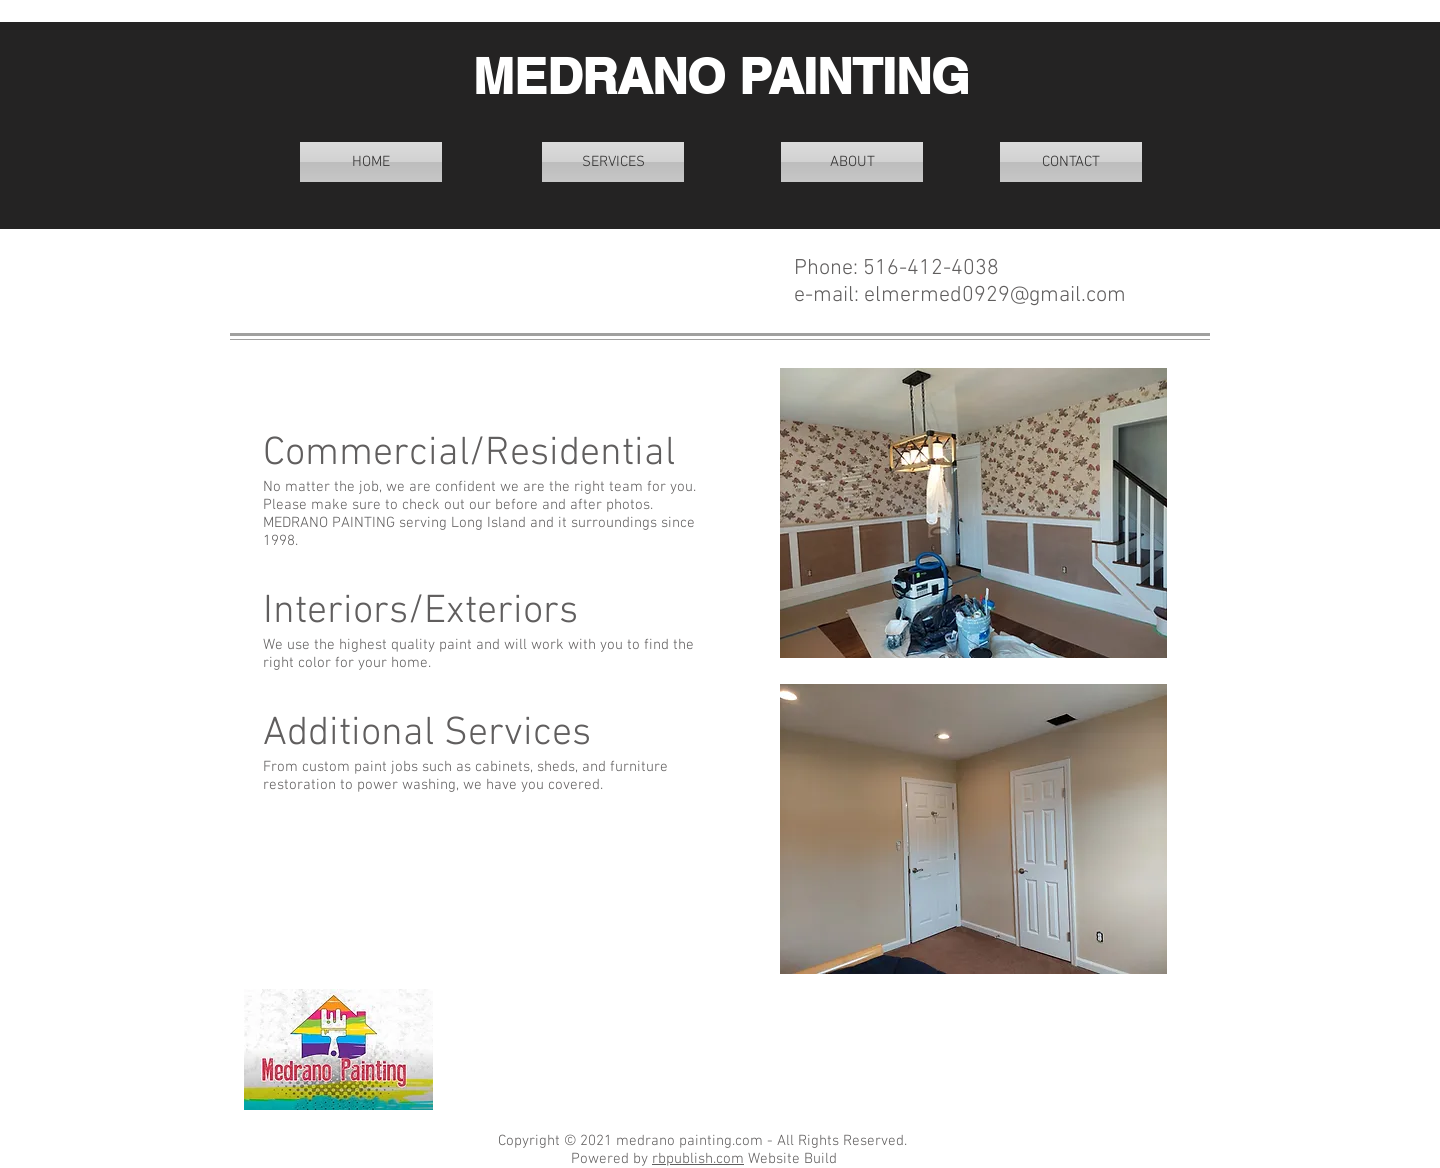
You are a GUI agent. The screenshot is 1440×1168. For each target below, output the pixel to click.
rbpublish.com (698, 1159)
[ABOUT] (852, 162)
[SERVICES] (613, 162)
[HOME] (371, 162)
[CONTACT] (1071, 162)
